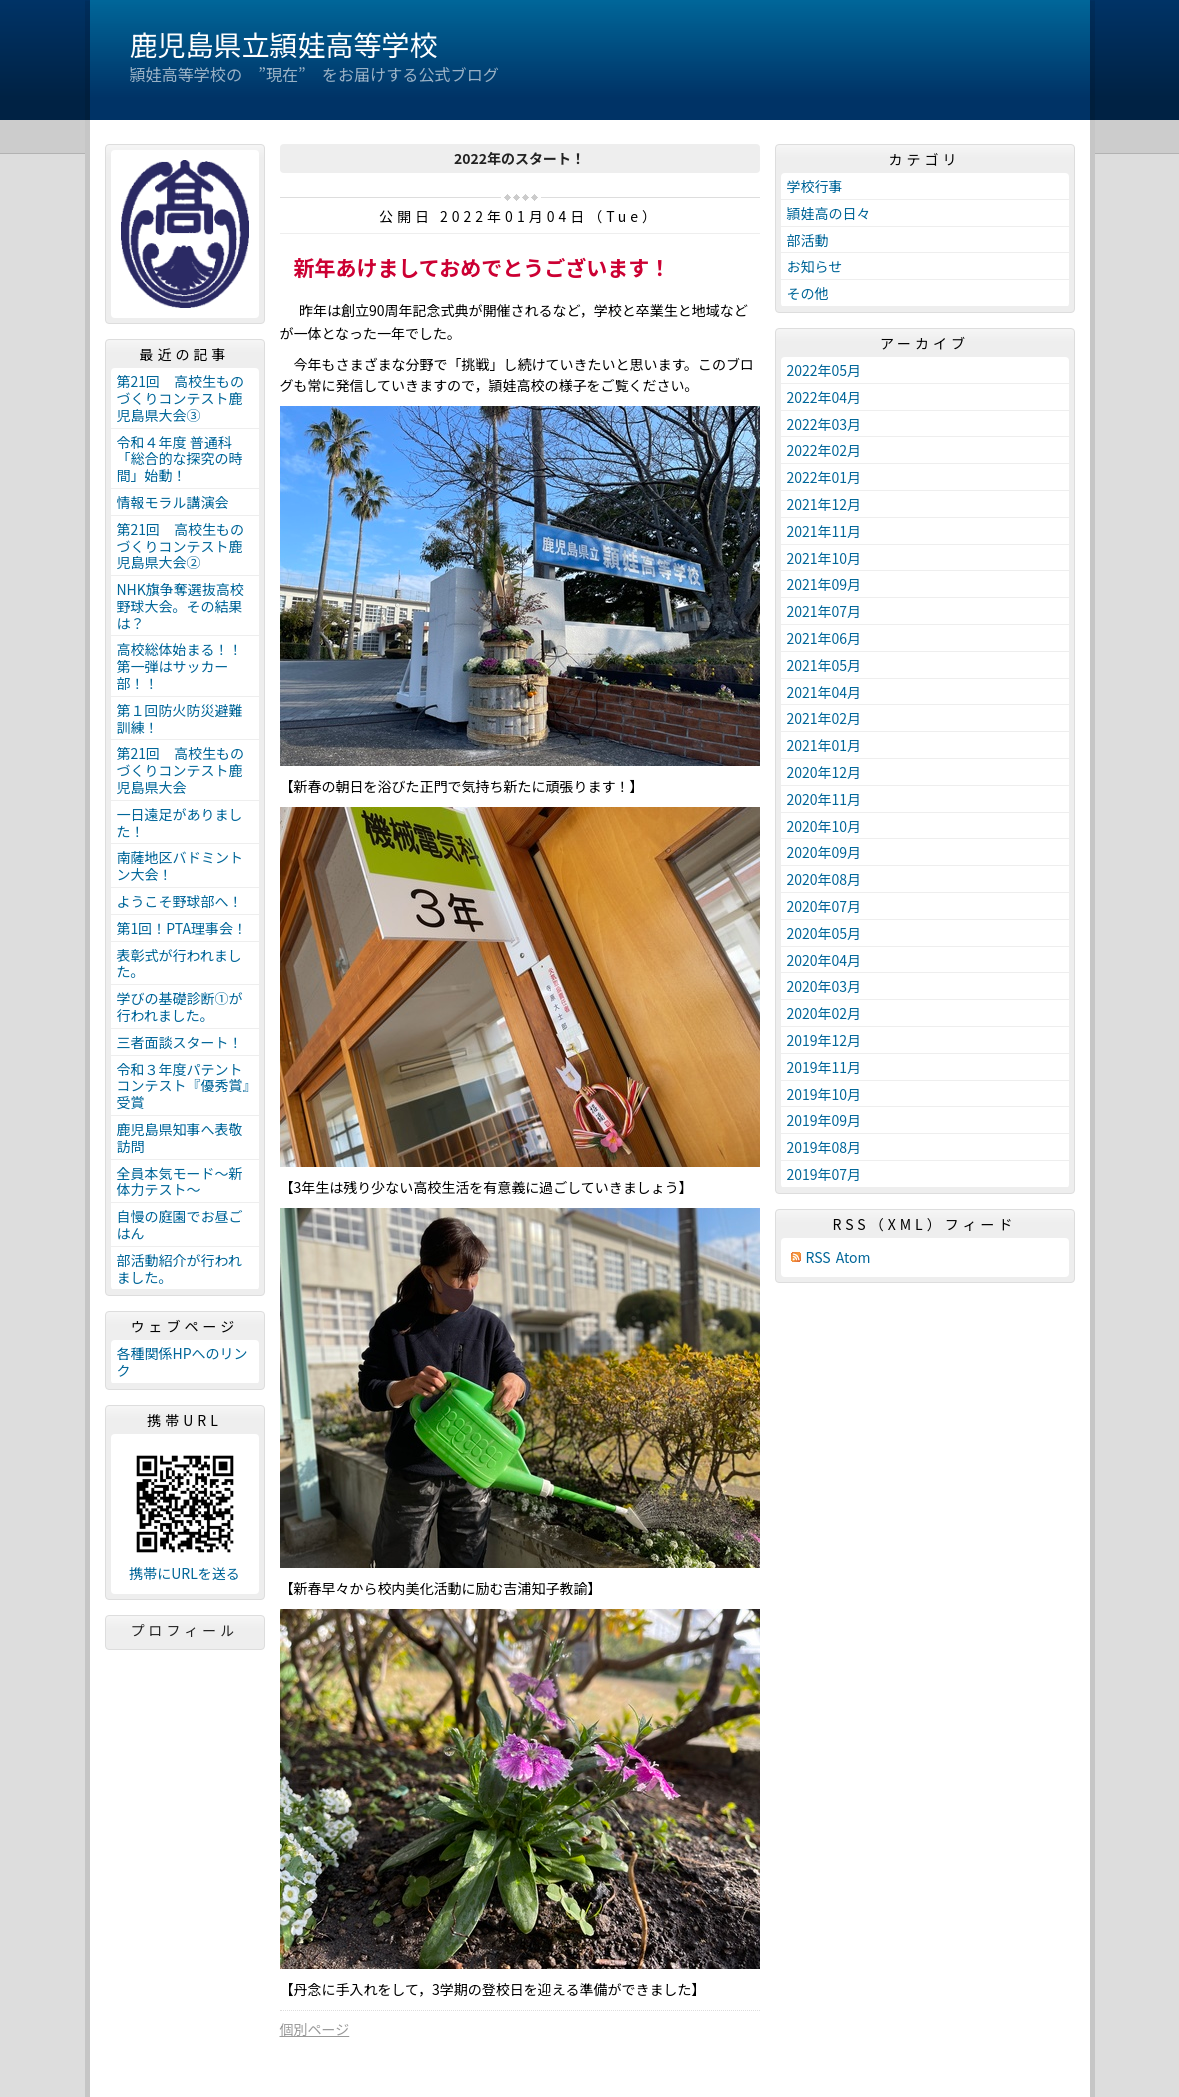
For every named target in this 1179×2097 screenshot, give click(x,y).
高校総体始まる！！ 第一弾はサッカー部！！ (187, 666)
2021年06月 (824, 638)
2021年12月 (824, 504)
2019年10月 (824, 1094)
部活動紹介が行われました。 (179, 1268)
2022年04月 (824, 397)
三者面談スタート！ (180, 1042)
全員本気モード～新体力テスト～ (180, 1181)
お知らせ (815, 266)
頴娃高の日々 (829, 213)
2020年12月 (824, 772)
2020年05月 (824, 933)
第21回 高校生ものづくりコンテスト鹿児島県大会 (181, 770)
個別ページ (315, 2029)
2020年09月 (824, 852)
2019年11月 (824, 1067)
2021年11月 (824, 531)
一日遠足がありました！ (180, 822)
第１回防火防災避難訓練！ (180, 718)
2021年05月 (824, 665)
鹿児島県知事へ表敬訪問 (180, 1137)
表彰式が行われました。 (179, 963)
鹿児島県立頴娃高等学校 (284, 44)
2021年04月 (824, 692)
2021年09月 (824, 584)
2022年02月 (824, 450)
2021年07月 (824, 611)
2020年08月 (824, 879)
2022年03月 (824, 424)
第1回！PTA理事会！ (182, 928)
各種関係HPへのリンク (182, 1361)
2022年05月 (824, 370)
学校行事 (815, 186)
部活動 (808, 240)
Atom (853, 1257)
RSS (818, 1257)
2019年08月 (824, 1147)
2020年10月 (824, 826)
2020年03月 (824, 986)
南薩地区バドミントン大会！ (180, 865)
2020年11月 (824, 799)
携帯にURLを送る (184, 1573)
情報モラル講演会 (173, 502)
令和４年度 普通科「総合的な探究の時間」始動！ (180, 459)
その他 (808, 293)
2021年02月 (824, 718)
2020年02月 (824, 1013)
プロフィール (185, 1630)
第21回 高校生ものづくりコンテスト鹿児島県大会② (181, 546)
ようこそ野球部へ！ (180, 901)
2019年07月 (824, 1174)
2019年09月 (824, 1120)
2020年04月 (824, 960)
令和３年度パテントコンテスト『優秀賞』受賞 (183, 1086)
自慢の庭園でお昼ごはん (180, 1224)
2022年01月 (824, 477)
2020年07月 (824, 906)
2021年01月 (824, 745)
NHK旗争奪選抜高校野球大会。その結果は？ (180, 606)
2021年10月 (824, 558)
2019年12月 (824, 1040)
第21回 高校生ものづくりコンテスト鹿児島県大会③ (181, 398)
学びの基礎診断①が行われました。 (180, 1006)
